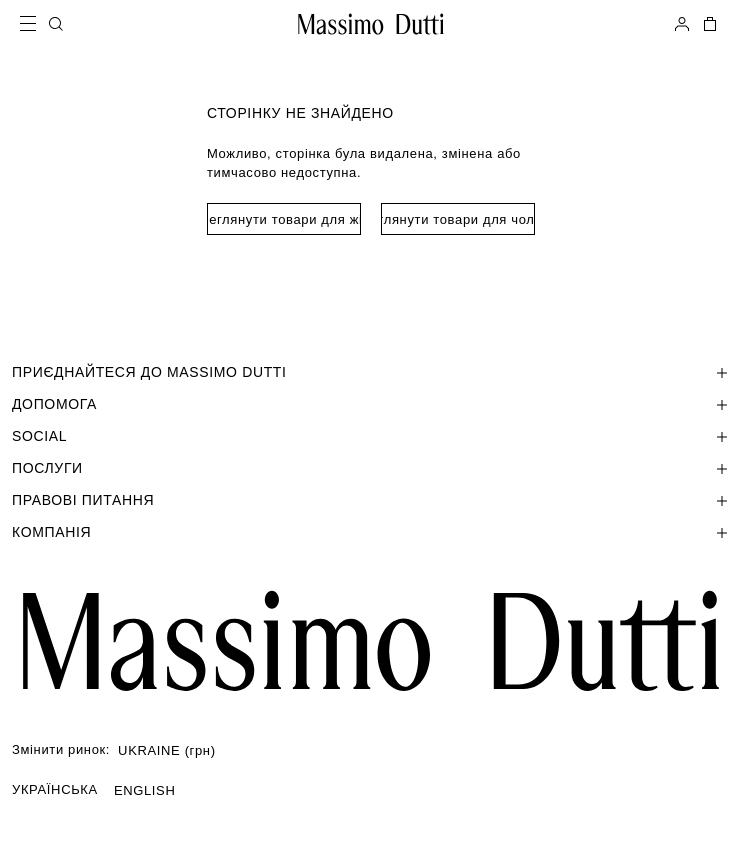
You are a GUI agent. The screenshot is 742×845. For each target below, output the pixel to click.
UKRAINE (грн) (167, 750)
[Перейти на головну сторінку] (371, 641)
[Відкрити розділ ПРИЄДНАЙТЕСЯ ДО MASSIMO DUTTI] (371, 372)
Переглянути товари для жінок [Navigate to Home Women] (284, 219)
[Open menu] (34, 24)
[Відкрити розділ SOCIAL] (371, 436)
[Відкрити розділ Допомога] (371, 404)
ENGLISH (145, 790)
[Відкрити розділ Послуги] (371, 468)
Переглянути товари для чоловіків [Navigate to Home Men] (458, 219)
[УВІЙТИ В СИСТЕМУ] (682, 24)
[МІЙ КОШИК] (708, 24)
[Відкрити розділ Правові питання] (371, 500)
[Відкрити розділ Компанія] (371, 532)
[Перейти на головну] (371, 24)
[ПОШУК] (56, 24)
